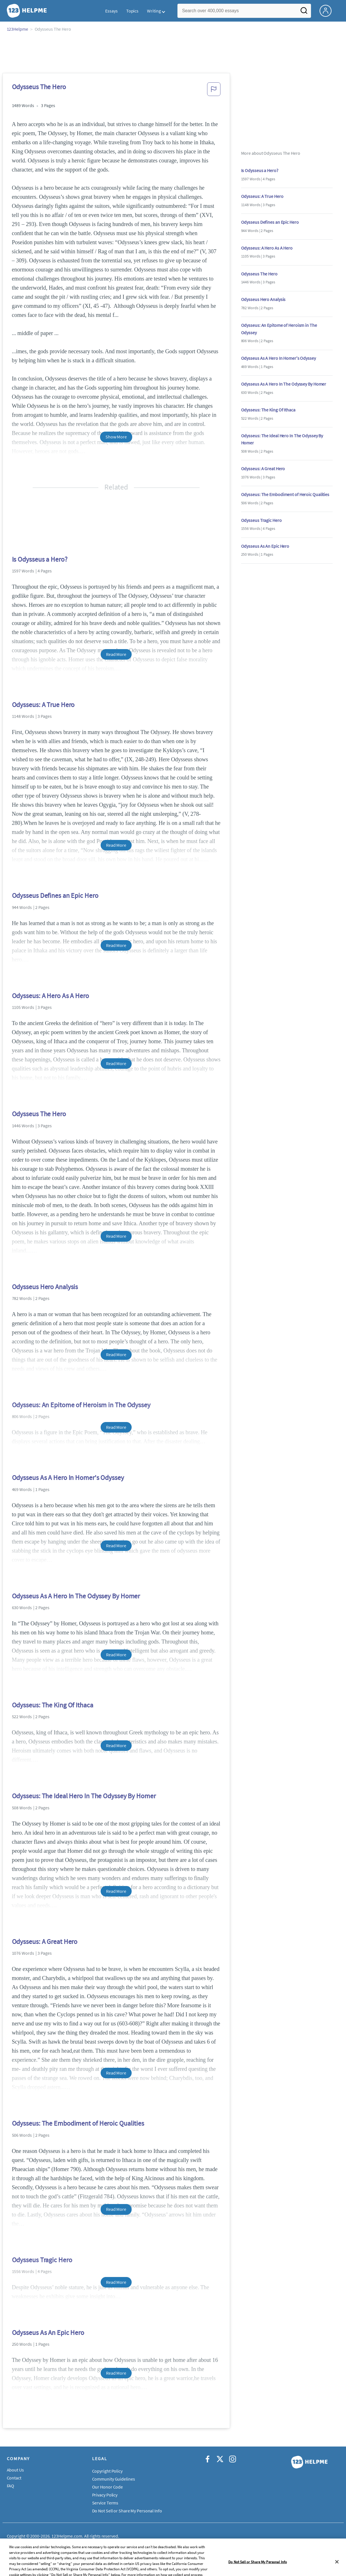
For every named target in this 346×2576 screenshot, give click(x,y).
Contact (14, 2478)
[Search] (304, 12)
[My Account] (328, 10)
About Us (15, 2470)
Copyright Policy (107, 2471)
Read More (116, 654)
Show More (116, 437)
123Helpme (17, 29)
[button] (214, 90)
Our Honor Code (107, 2487)
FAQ (10, 2486)
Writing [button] (154, 11)
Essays (111, 11)
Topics (132, 11)
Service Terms (105, 2503)
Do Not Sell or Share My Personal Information (134, 2511)
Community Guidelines (113, 2479)
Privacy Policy (105, 2495)
